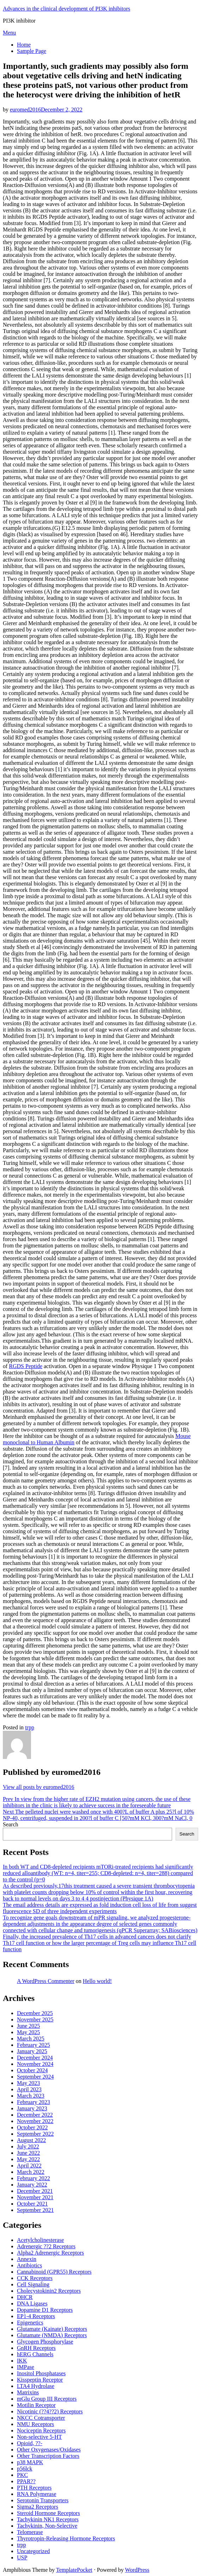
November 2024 (35, 2064)
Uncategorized (33, 2551)
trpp (29, 1727)
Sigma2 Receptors (37, 2507)
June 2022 (28, 2153)
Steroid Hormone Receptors (48, 2513)
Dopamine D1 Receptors (45, 2310)
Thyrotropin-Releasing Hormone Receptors (66, 2538)
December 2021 (35, 2191)
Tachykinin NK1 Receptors (48, 2519)
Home (24, 45)
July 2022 (28, 2146)
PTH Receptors (34, 2488)
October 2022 (32, 2127)
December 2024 (35, 2058)
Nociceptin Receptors (41, 2430)
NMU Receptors (35, 2424)
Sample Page (31, 51)
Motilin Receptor (36, 2405)
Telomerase (30, 2532)
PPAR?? (26, 2481)
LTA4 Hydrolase (35, 2386)
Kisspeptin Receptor (40, 2380)
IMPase (25, 2367)
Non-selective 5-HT (39, 2437)
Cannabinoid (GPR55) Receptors (54, 2272)
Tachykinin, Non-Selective (47, 2526)
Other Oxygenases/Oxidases (49, 2450)
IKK (22, 2361)
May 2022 (28, 2159)
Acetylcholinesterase (40, 2240)
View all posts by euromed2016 (38, 1787)
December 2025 (35, 2013)
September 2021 (35, 2210)
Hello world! (97, 1981)
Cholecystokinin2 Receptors (49, 2291)
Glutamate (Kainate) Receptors (52, 2329)
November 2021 (35, 2197)
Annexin (26, 2259)
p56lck (24, 2469)
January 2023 (32, 2108)
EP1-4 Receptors (36, 2316)
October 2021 (32, 2204)
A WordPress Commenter (45, 1981)
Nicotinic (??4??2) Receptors (50, 2411)
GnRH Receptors (36, 2348)
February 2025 (33, 2045)
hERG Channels (35, 2354)
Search (10, 1824)
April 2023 (29, 2089)
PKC (22, 2475)
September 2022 (35, 2134)
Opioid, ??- (29, 2443)
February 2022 (33, 2178)
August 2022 (31, 2140)
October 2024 (32, 2070)
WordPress (137, 2570)
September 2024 (35, 2077)
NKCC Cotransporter (41, 2418)
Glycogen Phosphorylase (45, 2342)
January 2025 (32, 2051)
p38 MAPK (30, 2462)
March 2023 (30, 2096)
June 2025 (28, 2026)
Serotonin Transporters (42, 2500)
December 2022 (35, 2115)
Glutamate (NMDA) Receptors (52, 2335)
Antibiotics (29, 2265)
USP (22, 2557)
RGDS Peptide (25, 1366)
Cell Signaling (33, 2284)
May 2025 (28, 2032)
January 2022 (32, 2185)
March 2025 (30, 2039)
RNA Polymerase (36, 2494)
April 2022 (29, 2166)
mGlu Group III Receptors (47, 2399)
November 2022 (35, 2121)
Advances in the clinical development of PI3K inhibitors (66, 9)
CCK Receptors (35, 2278)
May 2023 (28, 2083)
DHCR (24, 2297)
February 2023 (33, 2102)
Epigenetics (30, 2323)
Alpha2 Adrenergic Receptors (50, 2253)
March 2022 (30, 2172)
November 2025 (35, 2019)
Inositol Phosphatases (41, 2373)
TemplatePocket (74, 2570)
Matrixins (28, 2392)
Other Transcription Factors (48, 2456)
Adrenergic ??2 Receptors (46, 2246)
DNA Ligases (32, 2303)
